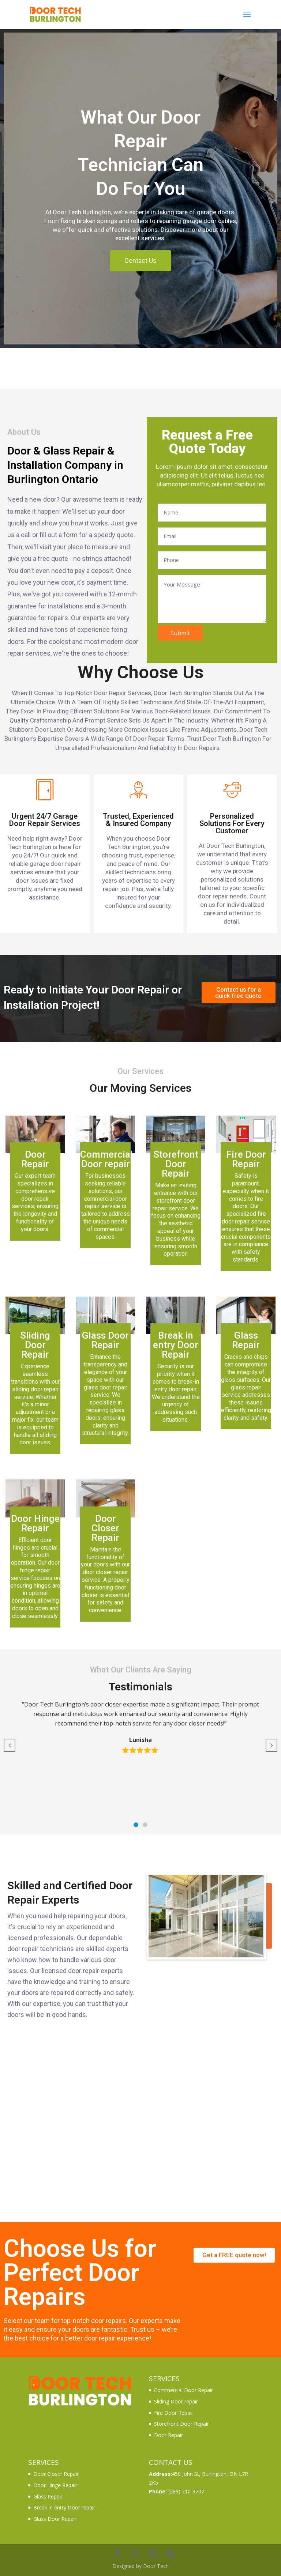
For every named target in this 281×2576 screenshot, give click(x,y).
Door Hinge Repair (55, 2485)
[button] (136, 1824)
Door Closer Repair (56, 2473)
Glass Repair (48, 2496)
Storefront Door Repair (181, 2423)
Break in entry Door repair (64, 2507)
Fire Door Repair (173, 2412)
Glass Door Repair (54, 2518)
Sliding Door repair (176, 2401)
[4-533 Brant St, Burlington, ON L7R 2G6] (140, 2129)
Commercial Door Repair (183, 2390)
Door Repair (168, 2435)
